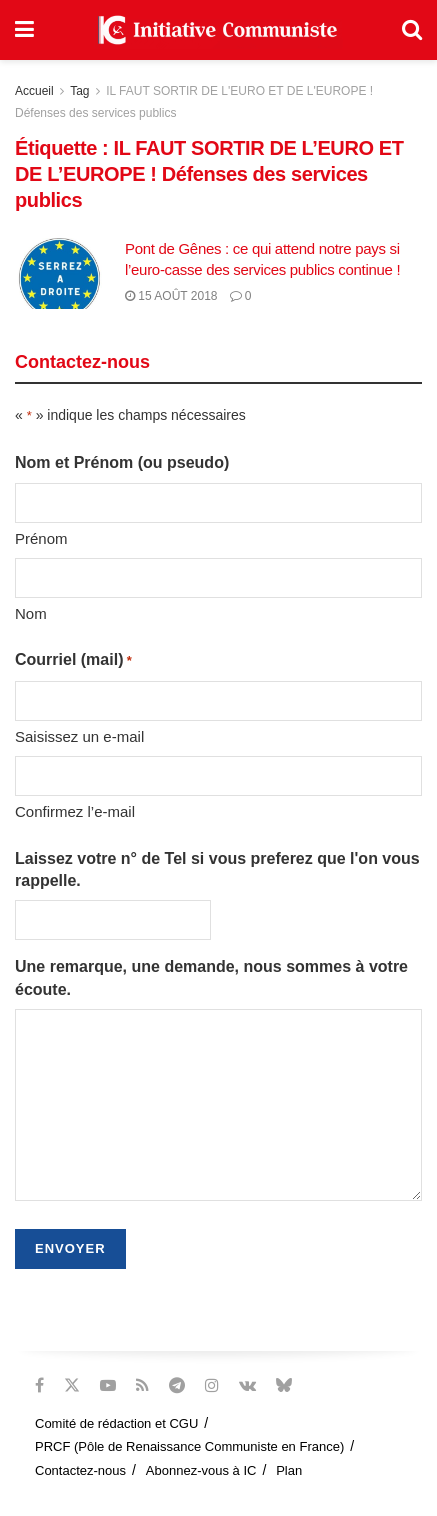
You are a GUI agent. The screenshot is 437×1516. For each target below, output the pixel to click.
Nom (31, 613)
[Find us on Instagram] (212, 1385)
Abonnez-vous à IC (201, 1470)
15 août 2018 (171, 296)
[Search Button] (412, 30)
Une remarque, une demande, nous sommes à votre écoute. (211, 977)
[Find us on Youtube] (108, 1385)
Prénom (41, 538)
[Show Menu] (24, 30)
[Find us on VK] (247, 1385)
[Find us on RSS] (142, 1385)
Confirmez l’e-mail (75, 811)
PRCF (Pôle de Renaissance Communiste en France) (189, 1446)
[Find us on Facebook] (39, 1385)
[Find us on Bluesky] (284, 1386)
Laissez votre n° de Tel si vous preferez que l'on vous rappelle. (217, 869)
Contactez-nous (80, 1470)
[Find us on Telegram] (177, 1385)
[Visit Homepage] (218, 30)
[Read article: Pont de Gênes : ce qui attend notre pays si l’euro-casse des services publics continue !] (65, 274)
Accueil (34, 91)
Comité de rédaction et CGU (116, 1423)
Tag (79, 91)
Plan (289, 1470)
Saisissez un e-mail (79, 736)
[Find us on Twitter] (72, 1385)
